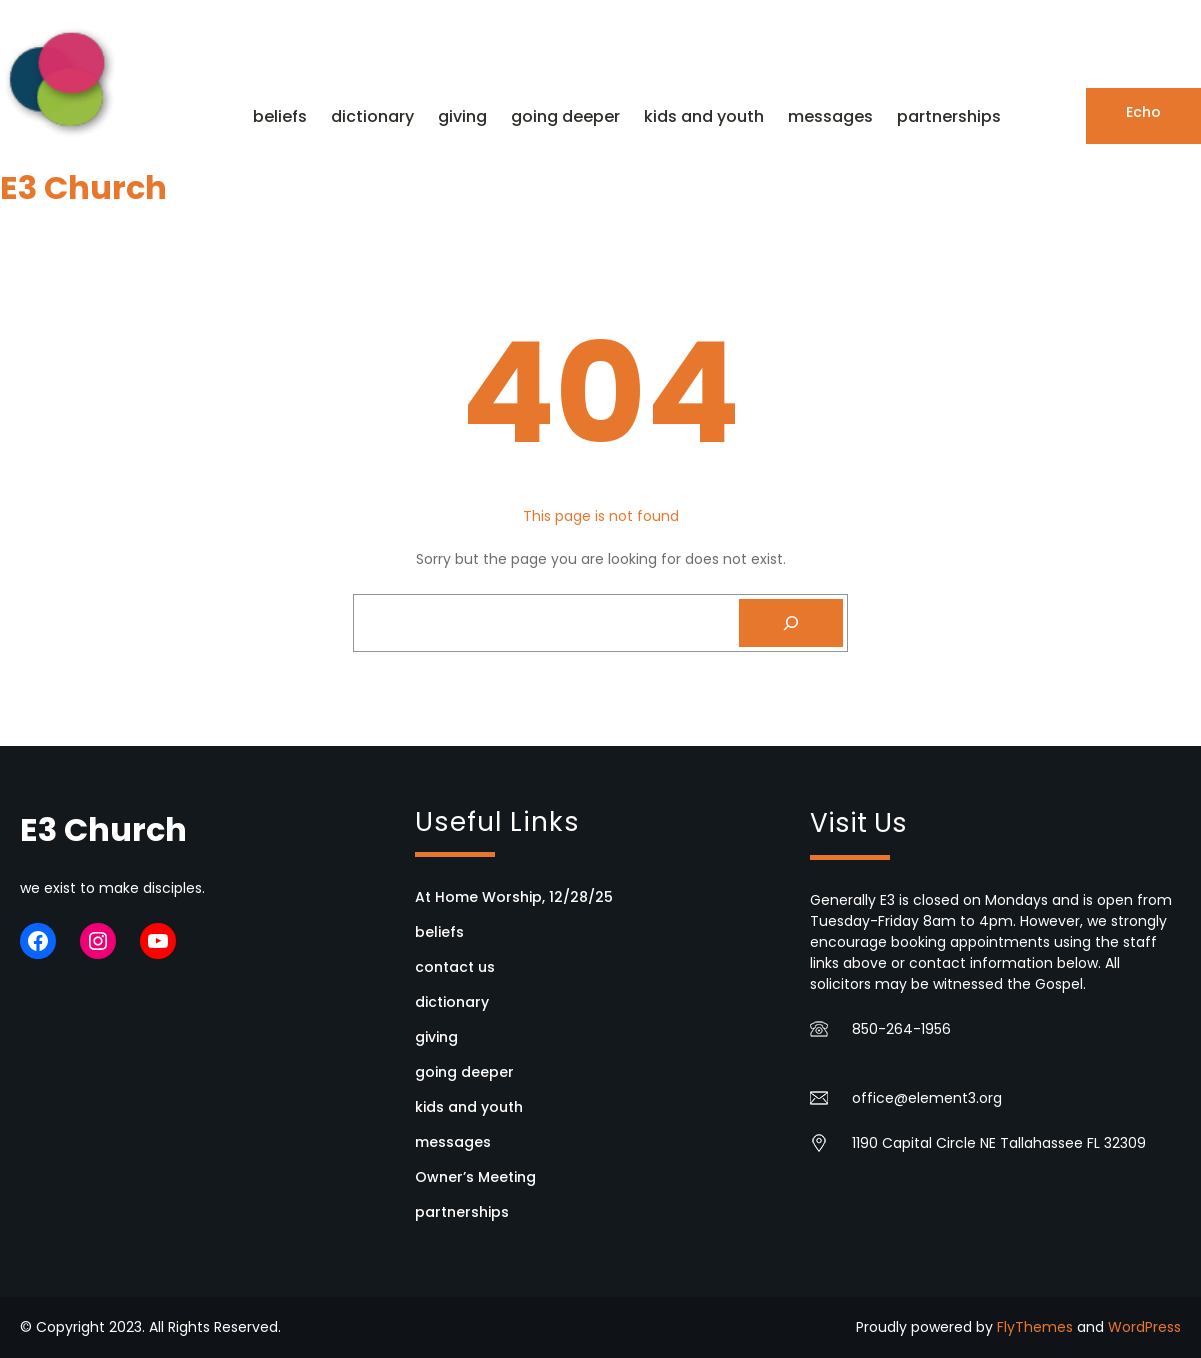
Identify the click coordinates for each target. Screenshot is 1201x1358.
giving (436, 1037)
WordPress (1144, 1327)
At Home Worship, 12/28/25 (514, 897)
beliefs (439, 932)
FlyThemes (1035, 1327)
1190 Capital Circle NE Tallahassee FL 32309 (999, 1143)
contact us (455, 967)
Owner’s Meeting (475, 1177)
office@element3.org (927, 1098)
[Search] (791, 623)
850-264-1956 (901, 1029)
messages (453, 1142)
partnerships (462, 1212)
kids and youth (469, 1107)
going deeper (464, 1072)
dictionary (452, 1002)
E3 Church (83, 187)
